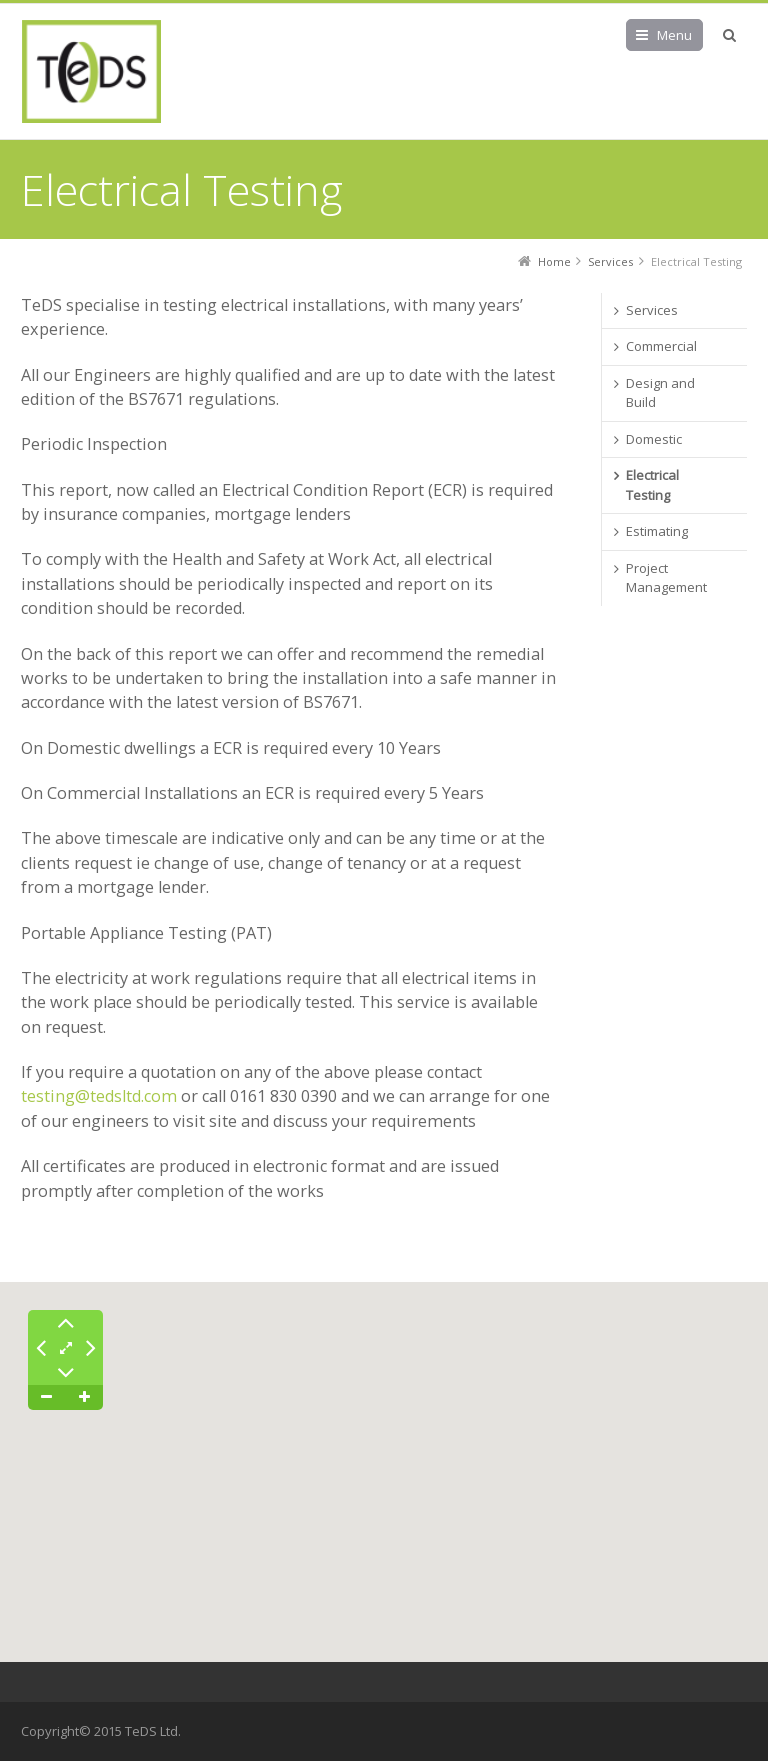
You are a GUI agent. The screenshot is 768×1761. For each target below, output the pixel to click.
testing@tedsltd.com (99, 1096)
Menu (674, 35)
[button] (384, 1603)
